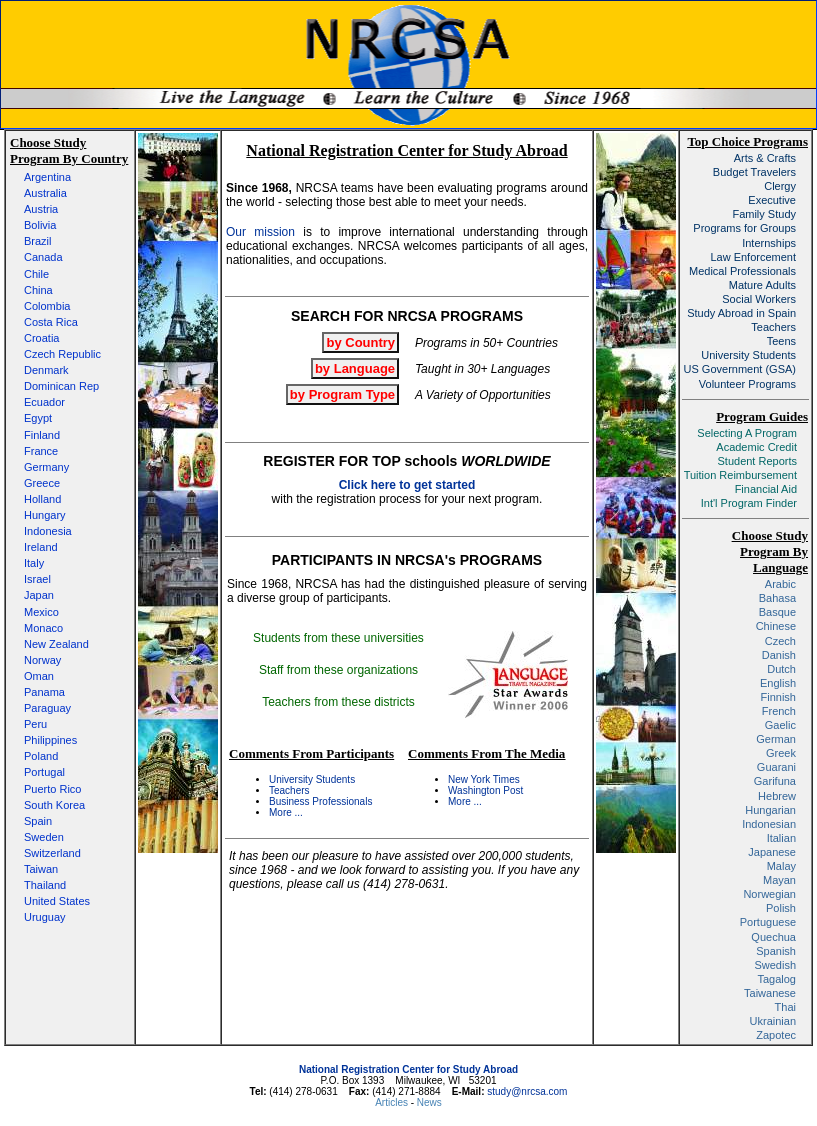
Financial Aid (766, 489)
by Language (355, 368)
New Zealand (56, 644)
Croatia (41, 338)
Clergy (780, 186)
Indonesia (48, 531)
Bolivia (40, 225)
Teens (781, 341)
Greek (781, 753)
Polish (781, 908)
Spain (38, 821)
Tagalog (776, 979)
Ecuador (44, 402)
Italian (781, 838)
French (779, 711)
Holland (42, 499)
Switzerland (52, 853)
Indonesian (769, 824)
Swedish (775, 965)
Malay (781, 866)
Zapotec (776, 1035)
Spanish (776, 951)
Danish (779, 655)
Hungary (45, 515)
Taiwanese (770, 993)
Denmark (46, 370)
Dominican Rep (61, 386)
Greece (42, 483)
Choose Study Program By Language (770, 551)
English (778, 683)
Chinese (776, 626)
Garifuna (775, 781)
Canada (43, 257)
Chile (36, 274)
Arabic (780, 584)
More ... (286, 812)
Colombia (47, 306)
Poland (41, 756)
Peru (35, 724)
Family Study (764, 214)
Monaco (43, 628)
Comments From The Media (486, 753)
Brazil (38, 241)
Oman (39, 676)
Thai (785, 1007)
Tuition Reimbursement (740, 475)
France (41, 451)
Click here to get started (407, 485)
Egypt (38, 418)
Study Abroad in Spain (741, 313)
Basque (777, 612)
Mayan (779, 880)
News (429, 1102)
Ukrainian (773, 1021)
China (38, 290)
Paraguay (47, 708)
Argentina (47, 177)
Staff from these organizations (338, 670)
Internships (769, 243)
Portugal (44, 772)
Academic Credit (756, 447)
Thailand (45, 885)
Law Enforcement (753, 257)
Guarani (776, 767)
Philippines (50, 740)
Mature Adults (762, 285)
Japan (39, 595)
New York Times (484, 779)
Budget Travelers (754, 172)
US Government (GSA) (740, 369)
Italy (34, 563)
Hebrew (777, 796)
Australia (45, 193)
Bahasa (777, 598)
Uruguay (45, 917)
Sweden (44, 837)
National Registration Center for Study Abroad (408, 1069)
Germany (46, 467)
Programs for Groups (744, 228)
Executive (772, 200)
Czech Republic (62, 354)
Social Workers (759, 299)
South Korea (54, 805)
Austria (41, 209)
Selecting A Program (747, 433)
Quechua (773, 937)
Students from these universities (338, 638)
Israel (37, 579)
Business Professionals (320, 801)
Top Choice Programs (747, 141)
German (776, 739)
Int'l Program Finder (749, 503)
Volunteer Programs (747, 384)
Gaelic (780, 725)
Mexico (41, 612)
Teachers (289, 790)
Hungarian (770, 810)
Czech (780, 641)
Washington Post (485, 790)
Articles (393, 1102)
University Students (312, 779)
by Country (360, 342)
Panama (44, 692)
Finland (42, 435)
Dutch (781, 669)
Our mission (260, 232)
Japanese (772, 852)
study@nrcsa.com (527, 1091)
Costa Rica (51, 322)
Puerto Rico (52, 789)
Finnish (778, 697)
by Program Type (342, 394)
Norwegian (769, 894)
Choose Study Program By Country (69, 150)
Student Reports (758, 461)
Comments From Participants (311, 753)
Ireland (41, 547)
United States (57, 901)
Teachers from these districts (338, 702)
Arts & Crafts (765, 158)
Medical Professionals (742, 271)
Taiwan (41, 869)
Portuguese (768, 922)
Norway (42, 660)
